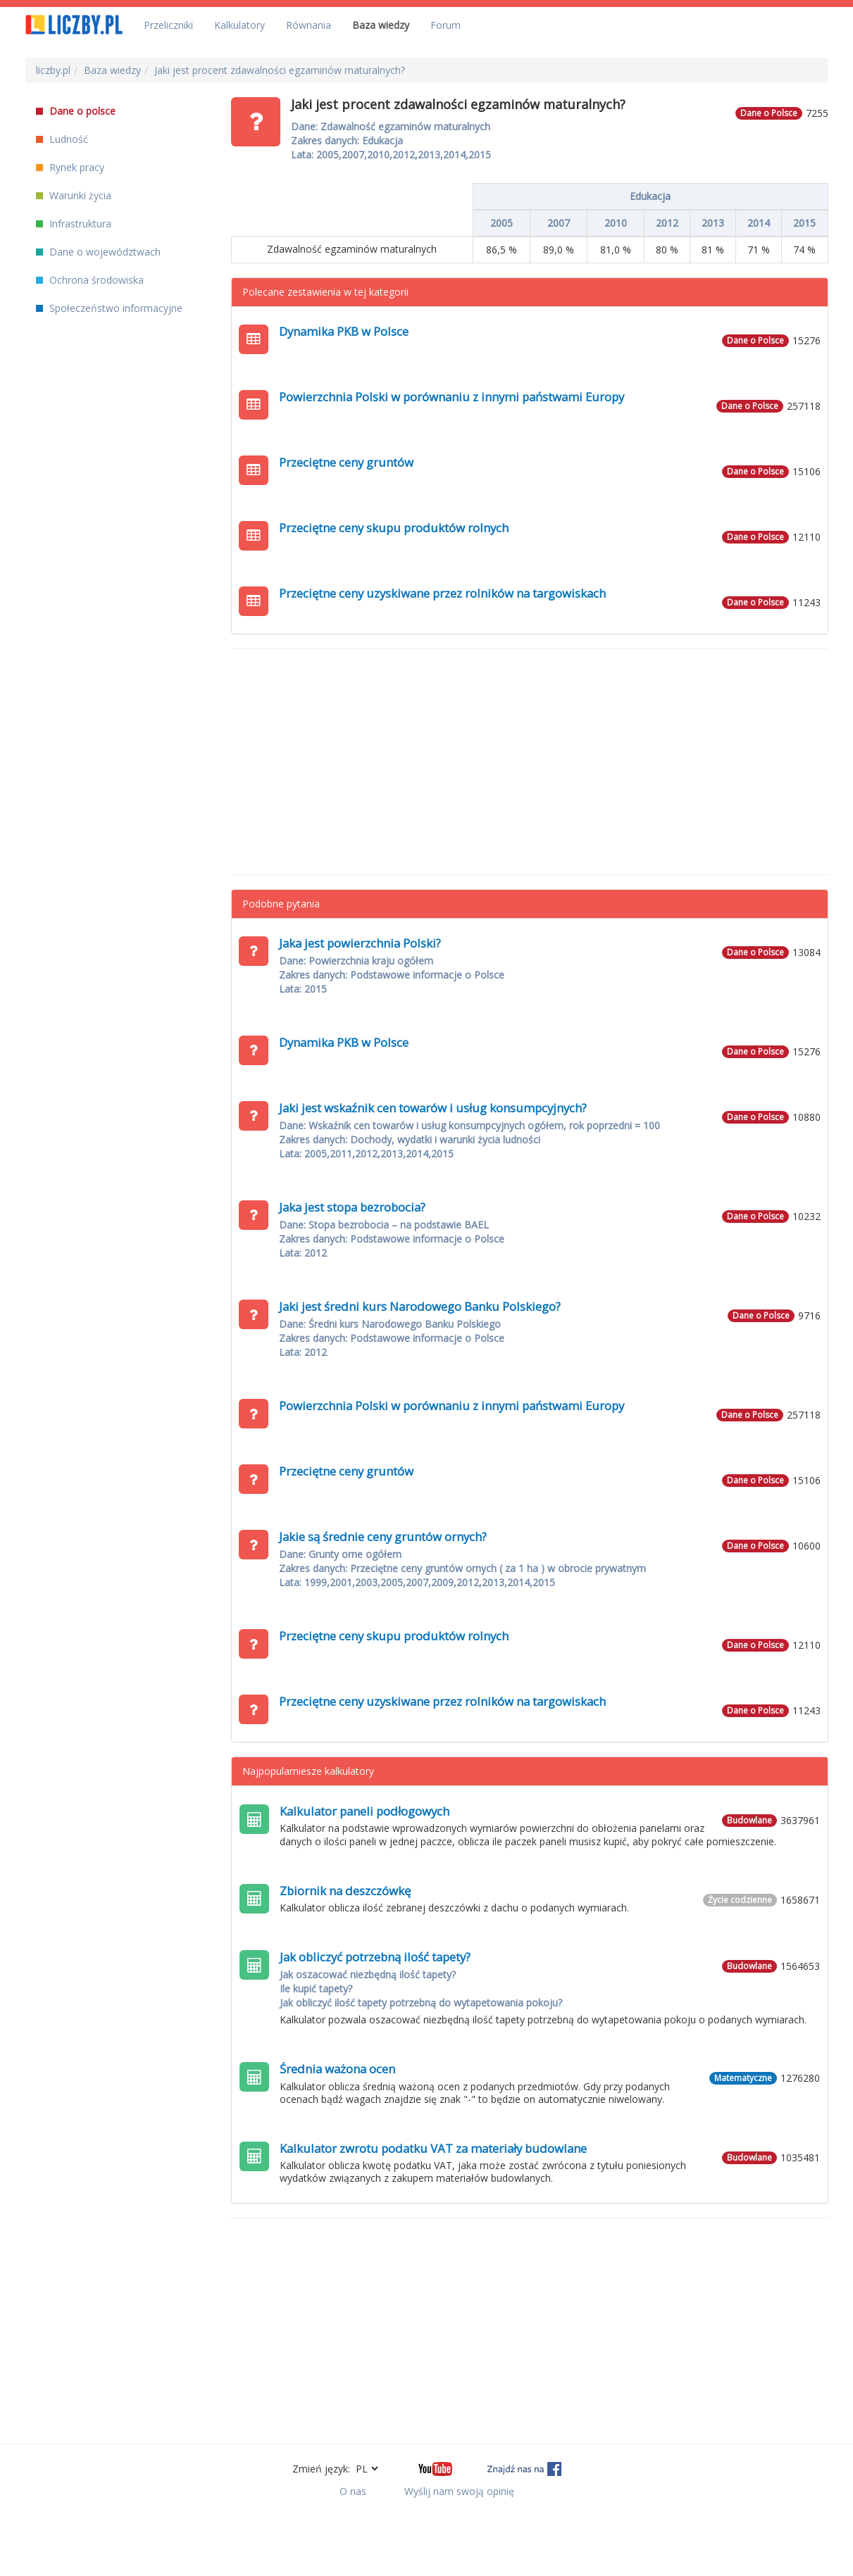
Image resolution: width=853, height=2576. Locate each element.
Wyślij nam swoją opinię (459, 2491)
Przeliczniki (168, 25)
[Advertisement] (530, 761)
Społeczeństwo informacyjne (109, 308)
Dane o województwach (98, 251)
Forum (445, 25)
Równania (308, 25)
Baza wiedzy (380, 25)
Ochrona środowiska (90, 280)
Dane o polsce (76, 111)
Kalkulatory (239, 25)
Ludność (62, 139)
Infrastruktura (73, 223)
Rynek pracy (70, 167)
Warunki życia (73, 195)
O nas (353, 2491)
